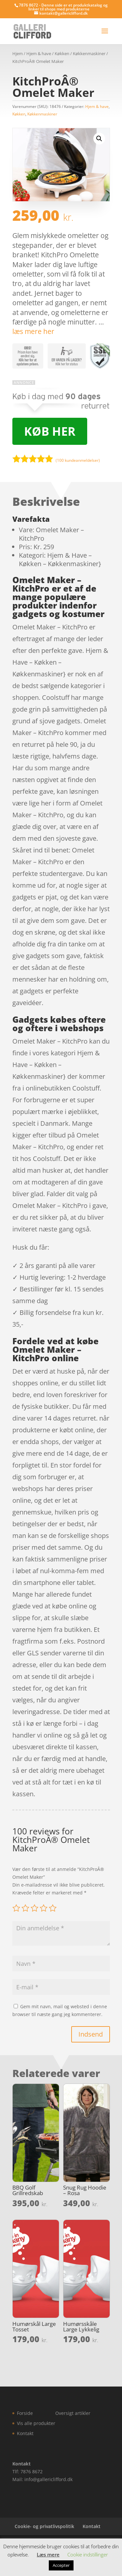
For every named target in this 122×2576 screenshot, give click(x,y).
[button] (99, 138)
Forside (25, 2413)
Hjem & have (38, 53)
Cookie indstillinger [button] (87, 2554)
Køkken (62, 53)
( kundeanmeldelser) (78, 460)
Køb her (49, 431)
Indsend (90, 2034)
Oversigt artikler (72, 2413)
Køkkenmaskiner (89, 53)
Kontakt (25, 2433)
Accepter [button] (61, 2565)
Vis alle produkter (36, 2423)
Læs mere (48, 2554)
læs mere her (33, 331)
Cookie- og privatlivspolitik (44, 2526)
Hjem (17, 53)
